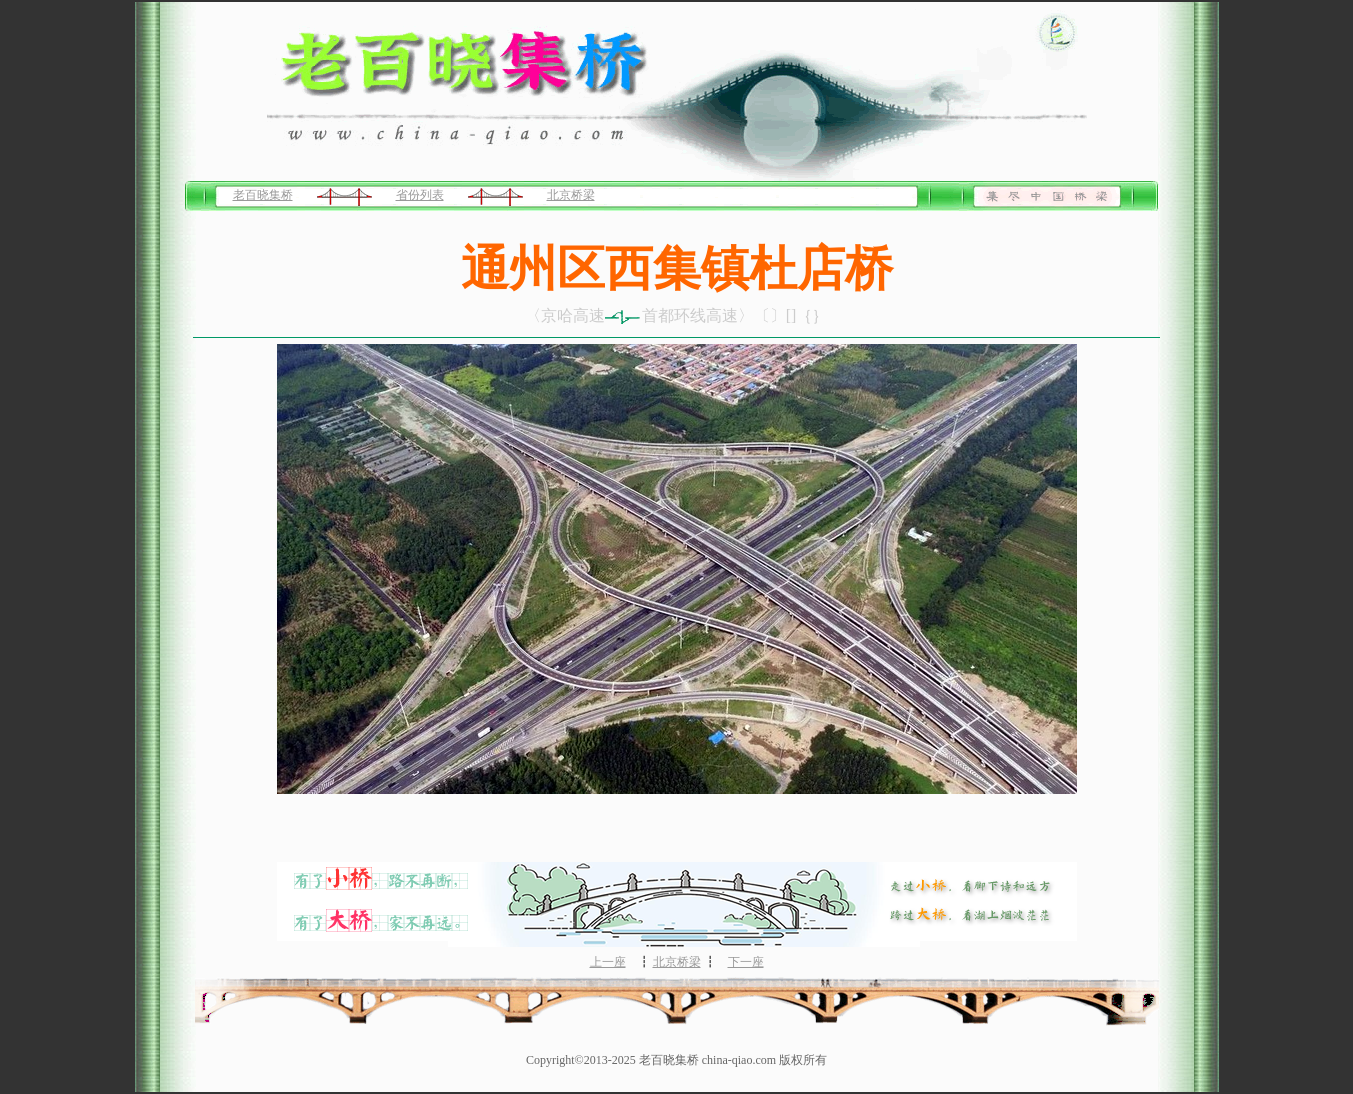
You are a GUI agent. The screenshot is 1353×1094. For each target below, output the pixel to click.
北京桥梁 (571, 195)
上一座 (608, 962)
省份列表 (420, 195)
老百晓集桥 (263, 195)
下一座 (746, 962)
